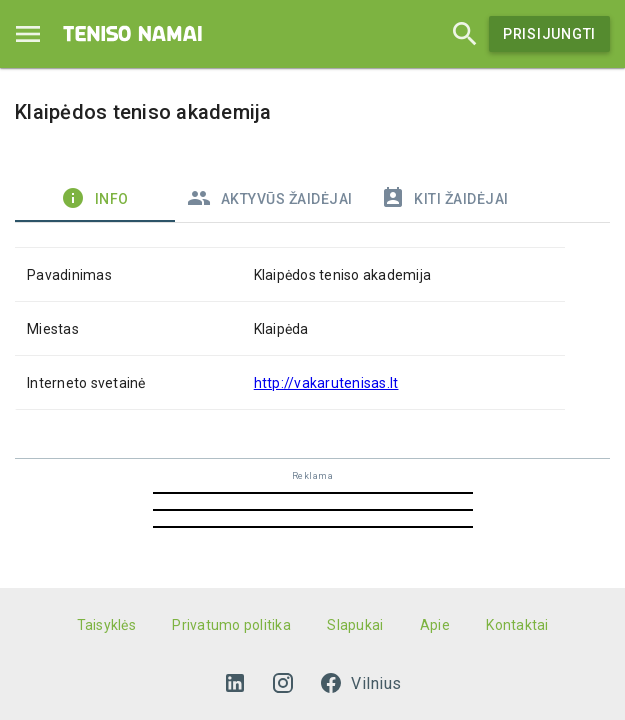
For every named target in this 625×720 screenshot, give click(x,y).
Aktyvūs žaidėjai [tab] (270, 198)
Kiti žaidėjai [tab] (445, 198)
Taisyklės (106, 625)
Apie (435, 625)
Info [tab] (95, 198)
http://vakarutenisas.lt (326, 383)
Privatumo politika (231, 625)
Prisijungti (549, 34)
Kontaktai (517, 625)
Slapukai (355, 625)
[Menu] (28, 34)
